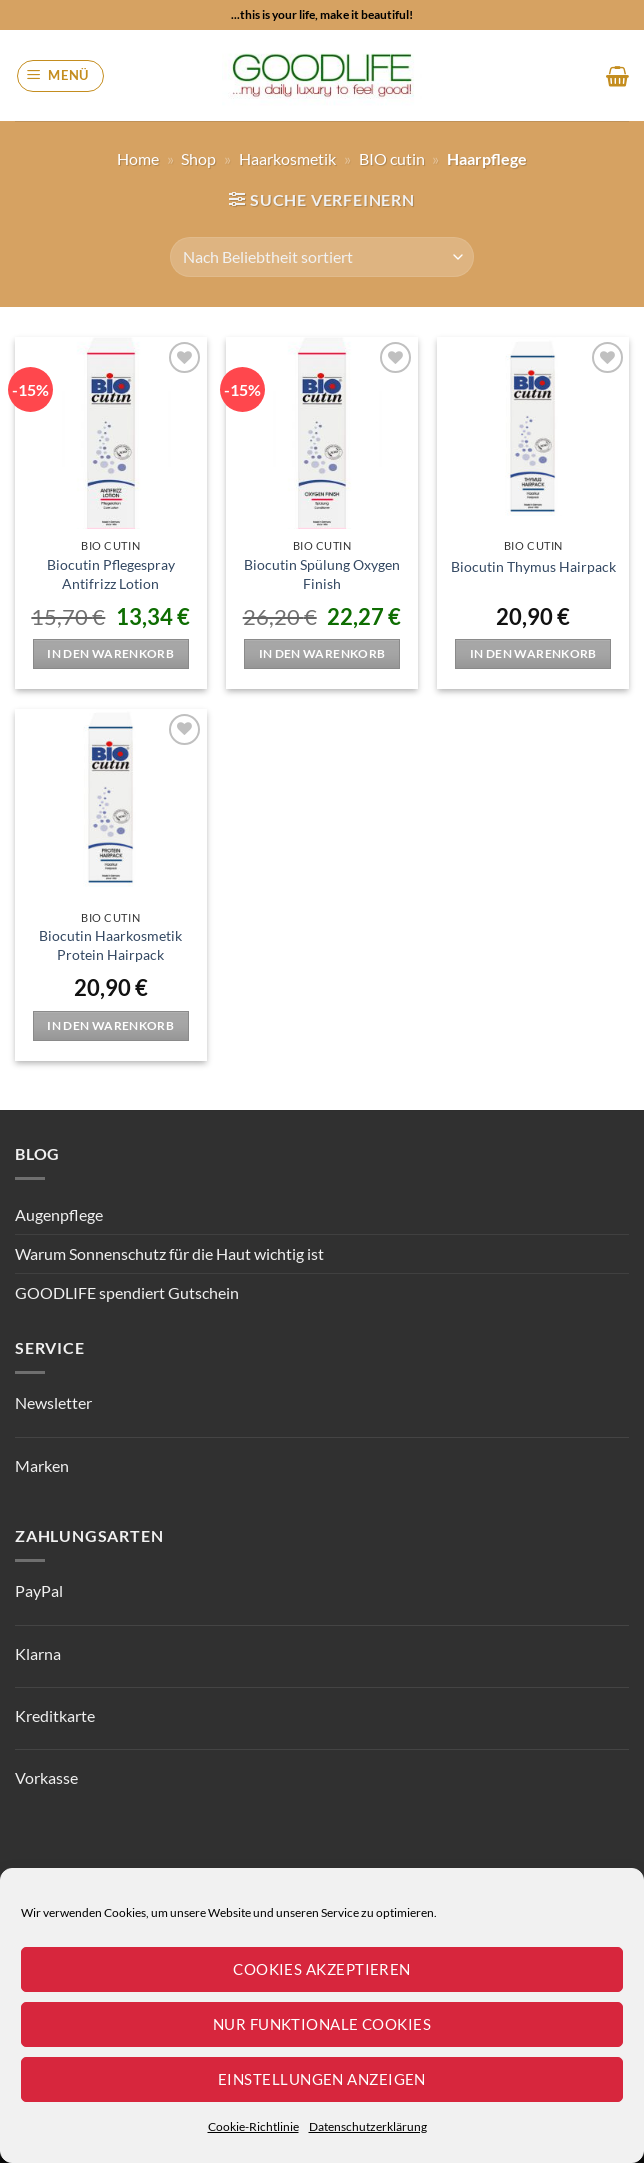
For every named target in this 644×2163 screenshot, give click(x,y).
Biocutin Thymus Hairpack (533, 566)
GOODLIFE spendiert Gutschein (127, 1292)
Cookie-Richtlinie (253, 2126)
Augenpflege (59, 1214)
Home (138, 158)
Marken (42, 1465)
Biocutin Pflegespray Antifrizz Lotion (111, 574)
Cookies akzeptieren (322, 1969)
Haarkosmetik (287, 158)
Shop (198, 158)
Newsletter (53, 1402)
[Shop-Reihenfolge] (321, 257)
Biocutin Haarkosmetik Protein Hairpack (110, 945)
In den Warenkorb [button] (110, 653)
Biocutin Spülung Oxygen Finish (322, 574)
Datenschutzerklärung (368, 2126)
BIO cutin (392, 158)
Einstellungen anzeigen (322, 2079)
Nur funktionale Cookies (322, 2024)
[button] (61, 76)
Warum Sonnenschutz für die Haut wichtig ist (169, 1253)
